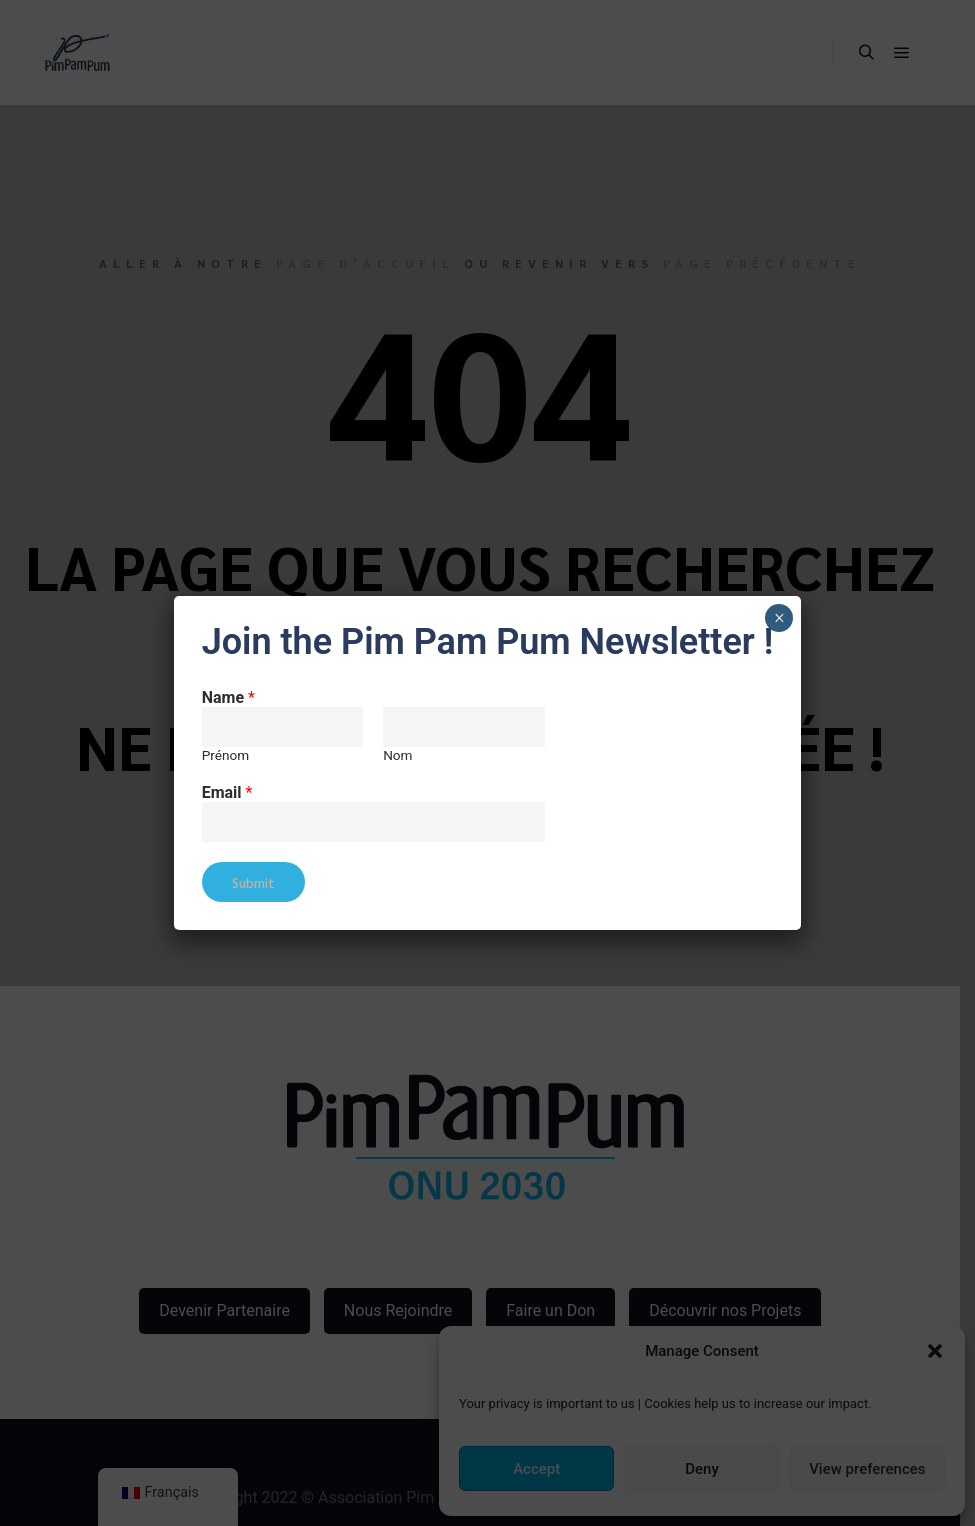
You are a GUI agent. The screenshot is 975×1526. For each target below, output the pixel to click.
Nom (397, 755)
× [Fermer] (779, 618)
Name (228, 697)
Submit (253, 882)
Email (227, 792)
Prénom (225, 755)
